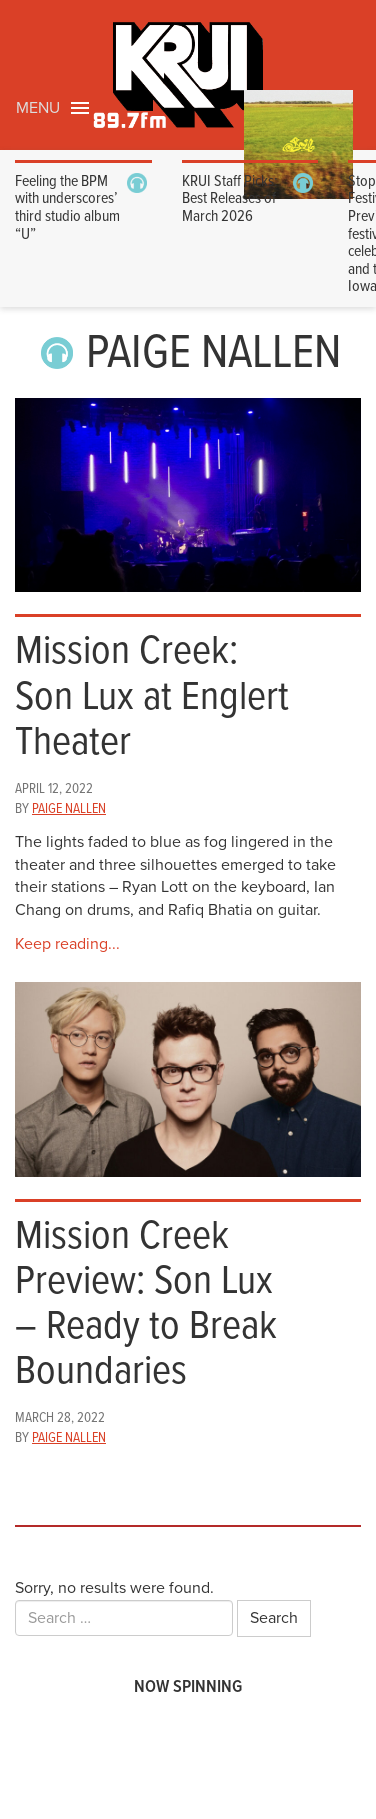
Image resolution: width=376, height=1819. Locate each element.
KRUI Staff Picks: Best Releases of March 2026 (230, 199)
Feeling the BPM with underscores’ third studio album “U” (67, 208)
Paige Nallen (69, 809)
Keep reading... (67, 944)
